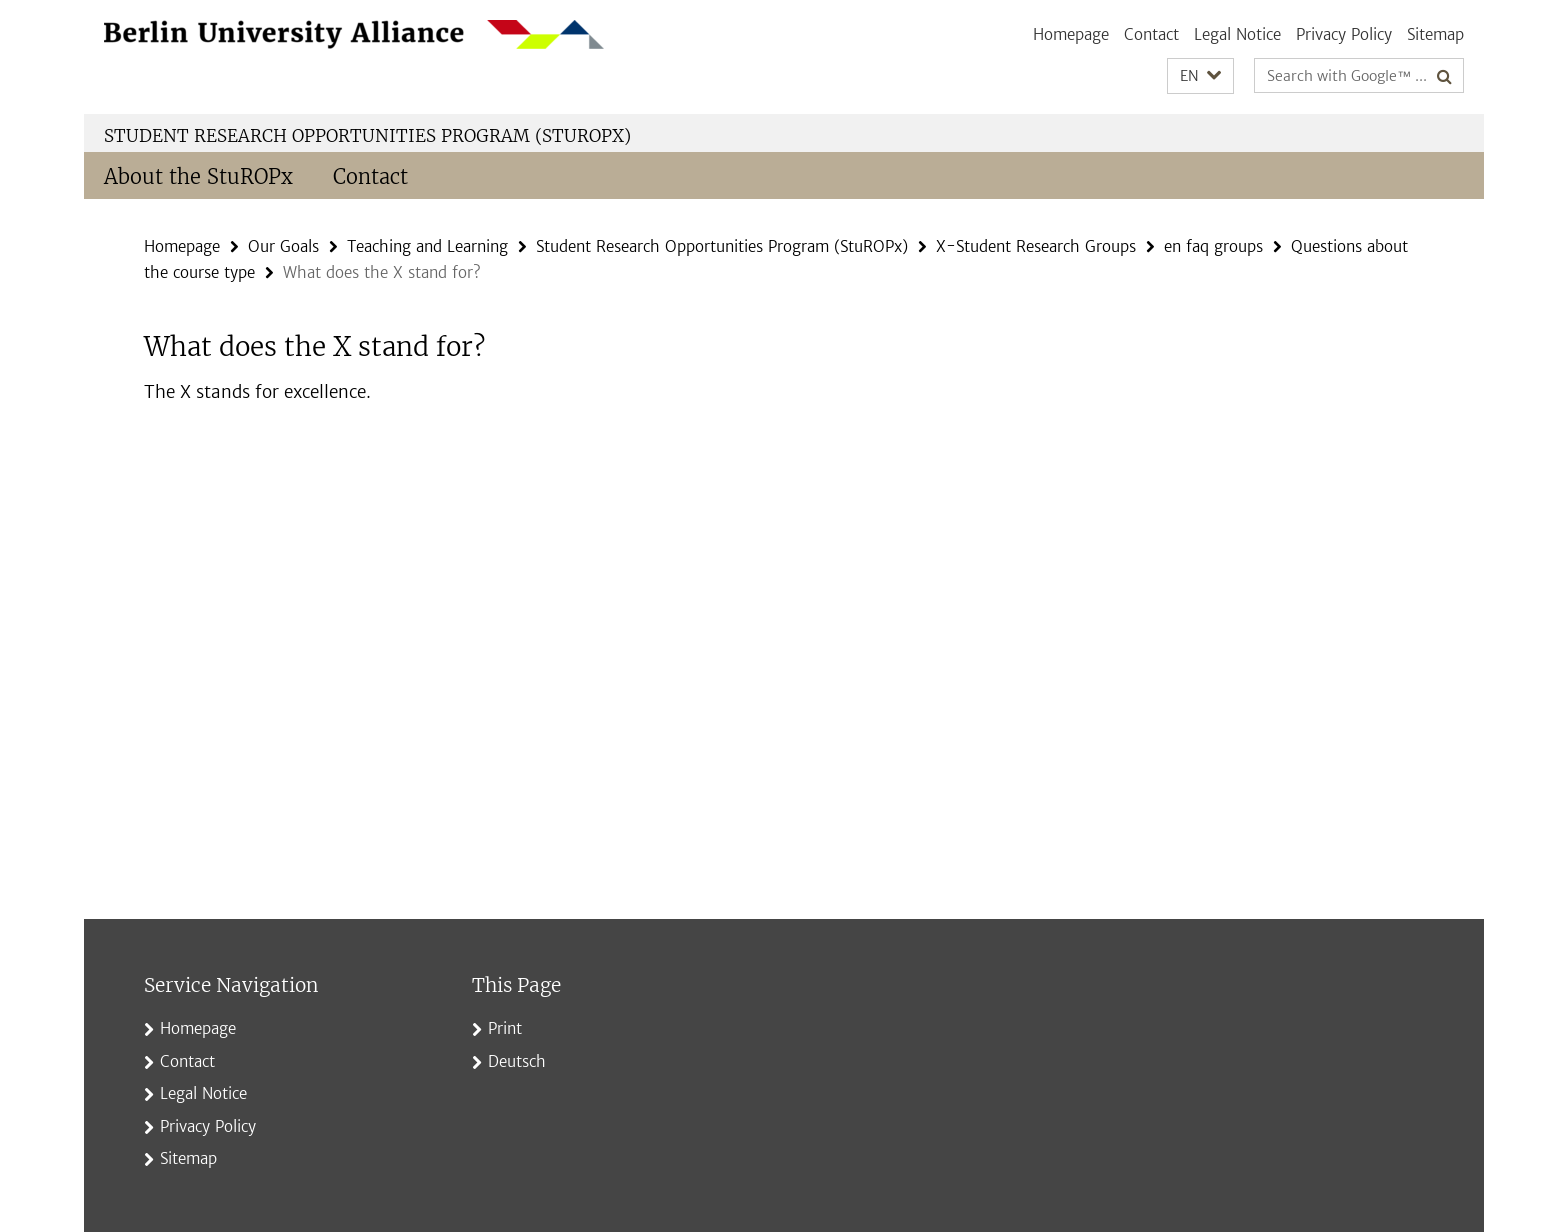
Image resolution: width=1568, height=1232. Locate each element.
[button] (1200, 76)
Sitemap (1435, 34)
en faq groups (1213, 246)
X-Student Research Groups (1036, 246)
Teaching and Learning (427, 246)
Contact (1151, 34)
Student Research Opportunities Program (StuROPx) (367, 136)
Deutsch (517, 1061)
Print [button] (505, 1028)
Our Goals (283, 246)
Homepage (1071, 34)
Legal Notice (1237, 34)
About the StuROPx (198, 176)
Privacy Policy (1344, 34)
